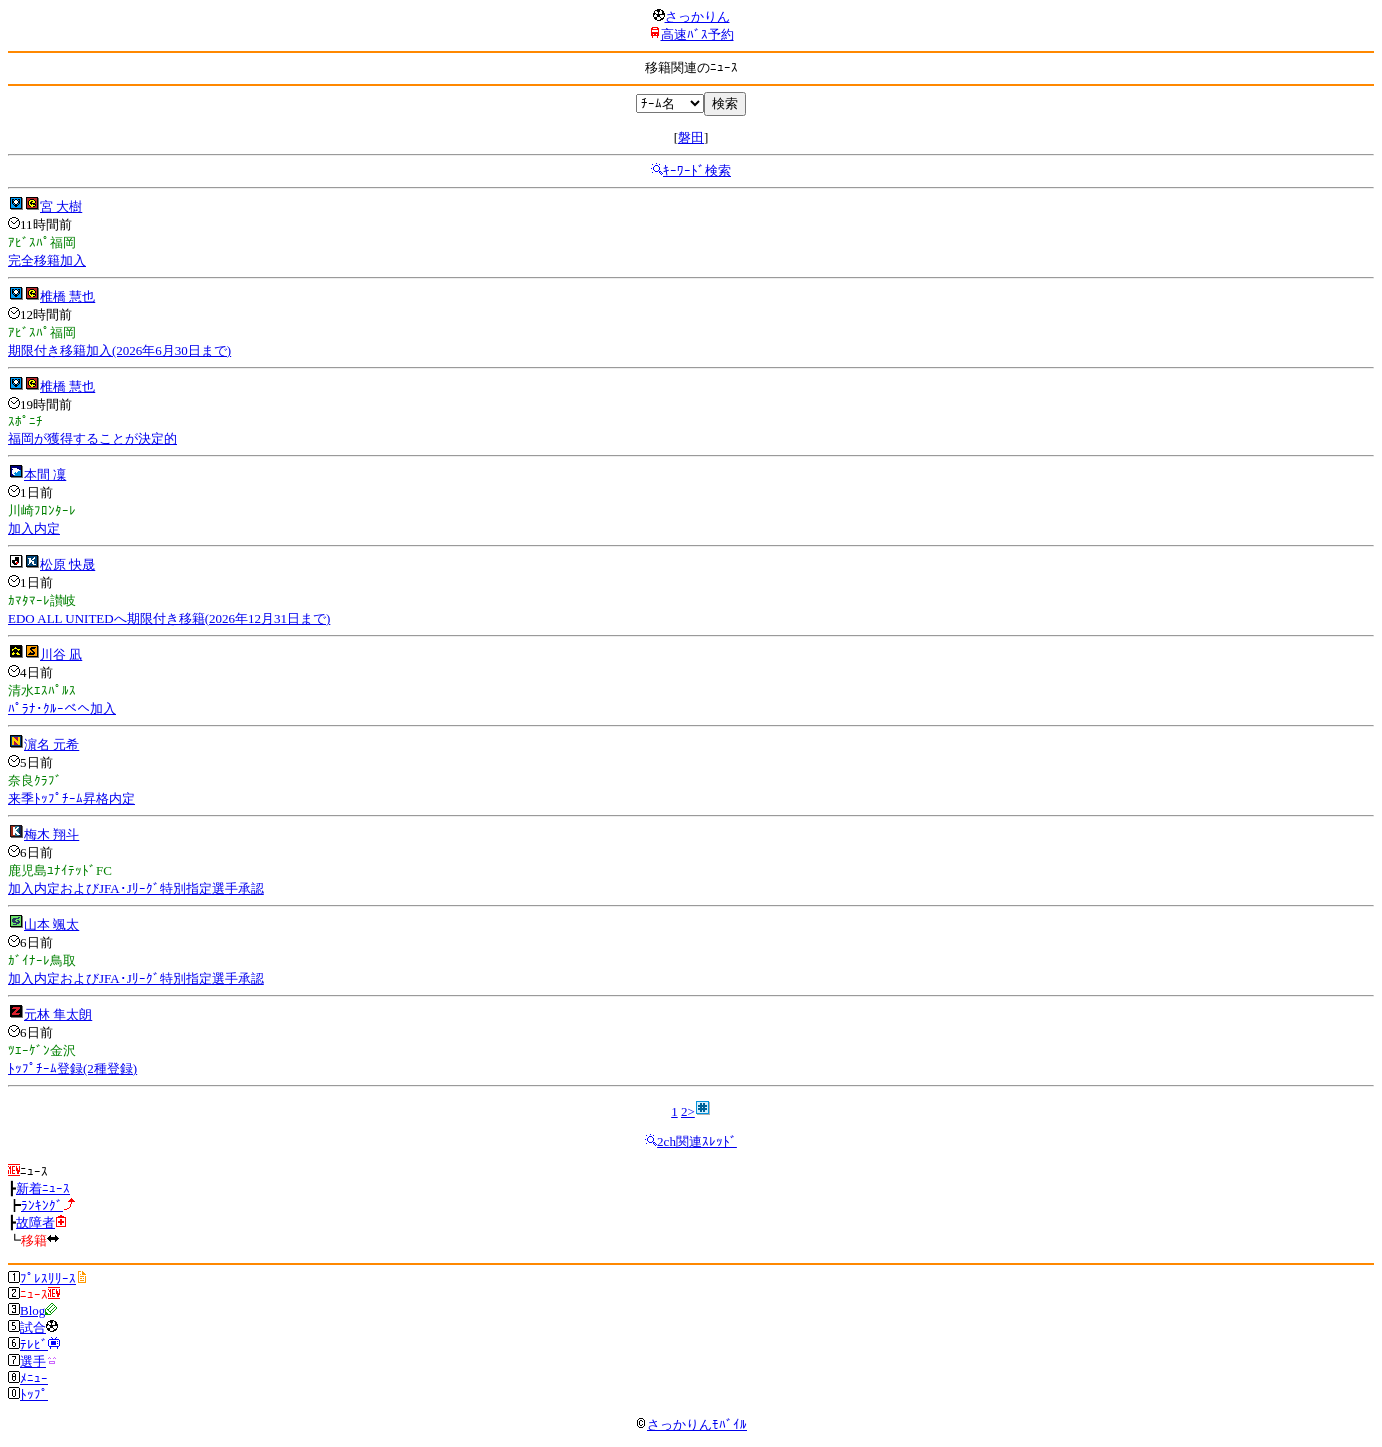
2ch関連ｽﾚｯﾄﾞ (697, 1141)
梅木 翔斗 (51, 834)
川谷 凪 (61, 654)
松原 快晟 (67, 564)
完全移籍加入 (47, 260)
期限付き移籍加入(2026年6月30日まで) (119, 350)
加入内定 (34, 528)
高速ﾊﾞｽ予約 (697, 34)
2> (688, 1111)
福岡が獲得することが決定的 (92, 438)
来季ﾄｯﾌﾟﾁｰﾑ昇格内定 (71, 798)
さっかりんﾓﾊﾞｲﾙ (691, 1424)
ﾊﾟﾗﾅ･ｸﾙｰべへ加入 (62, 708)
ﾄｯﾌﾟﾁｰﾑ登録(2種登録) (72, 1068)
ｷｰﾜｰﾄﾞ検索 (697, 170)
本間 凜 (45, 474)
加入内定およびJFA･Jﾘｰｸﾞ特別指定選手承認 (136, 888)
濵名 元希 (51, 744)
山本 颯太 (51, 924)
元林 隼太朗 (58, 1014)
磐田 (691, 137)
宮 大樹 (61, 206)
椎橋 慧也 (67, 296)
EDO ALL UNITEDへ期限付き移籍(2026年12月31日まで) (169, 618)
